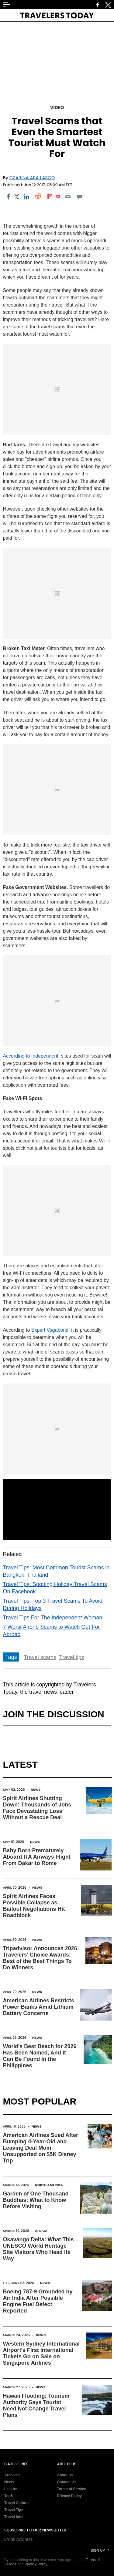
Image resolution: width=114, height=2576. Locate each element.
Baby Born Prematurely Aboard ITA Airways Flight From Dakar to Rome (36, 1856)
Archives (12, 2475)
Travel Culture (16, 2503)
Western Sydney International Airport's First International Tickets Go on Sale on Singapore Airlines (41, 2353)
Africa (41, 2230)
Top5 (8, 2496)
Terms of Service (71, 2489)
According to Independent (30, 1055)
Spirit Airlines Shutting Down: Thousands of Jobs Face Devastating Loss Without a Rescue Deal (37, 1807)
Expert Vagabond (49, 1330)
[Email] (68, 196)
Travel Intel (13, 2517)
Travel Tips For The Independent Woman (52, 1618)
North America (49, 2184)
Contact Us (66, 2482)
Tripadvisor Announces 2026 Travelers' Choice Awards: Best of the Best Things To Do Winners (40, 1958)
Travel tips (71, 1657)
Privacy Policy (69, 2496)
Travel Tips (13, 2510)
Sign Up (98, 2550)
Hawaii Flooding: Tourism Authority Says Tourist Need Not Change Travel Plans (36, 2405)
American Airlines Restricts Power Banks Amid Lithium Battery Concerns (38, 2006)
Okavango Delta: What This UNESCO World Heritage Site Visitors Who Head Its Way (38, 2249)
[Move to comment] (79, 196)
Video (57, 107)
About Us (65, 2475)
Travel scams (40, 1657)
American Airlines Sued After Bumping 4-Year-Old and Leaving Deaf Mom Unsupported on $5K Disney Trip (40, 2148)
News (36, 1789)
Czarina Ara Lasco (32, 177)
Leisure (10, 2489)
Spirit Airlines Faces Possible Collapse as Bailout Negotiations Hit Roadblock (34, 1905)
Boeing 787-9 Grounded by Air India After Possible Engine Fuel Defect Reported (37, 2301)
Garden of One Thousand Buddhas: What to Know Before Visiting (35, 2200)
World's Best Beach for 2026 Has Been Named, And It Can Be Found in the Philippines (39, 2055)
